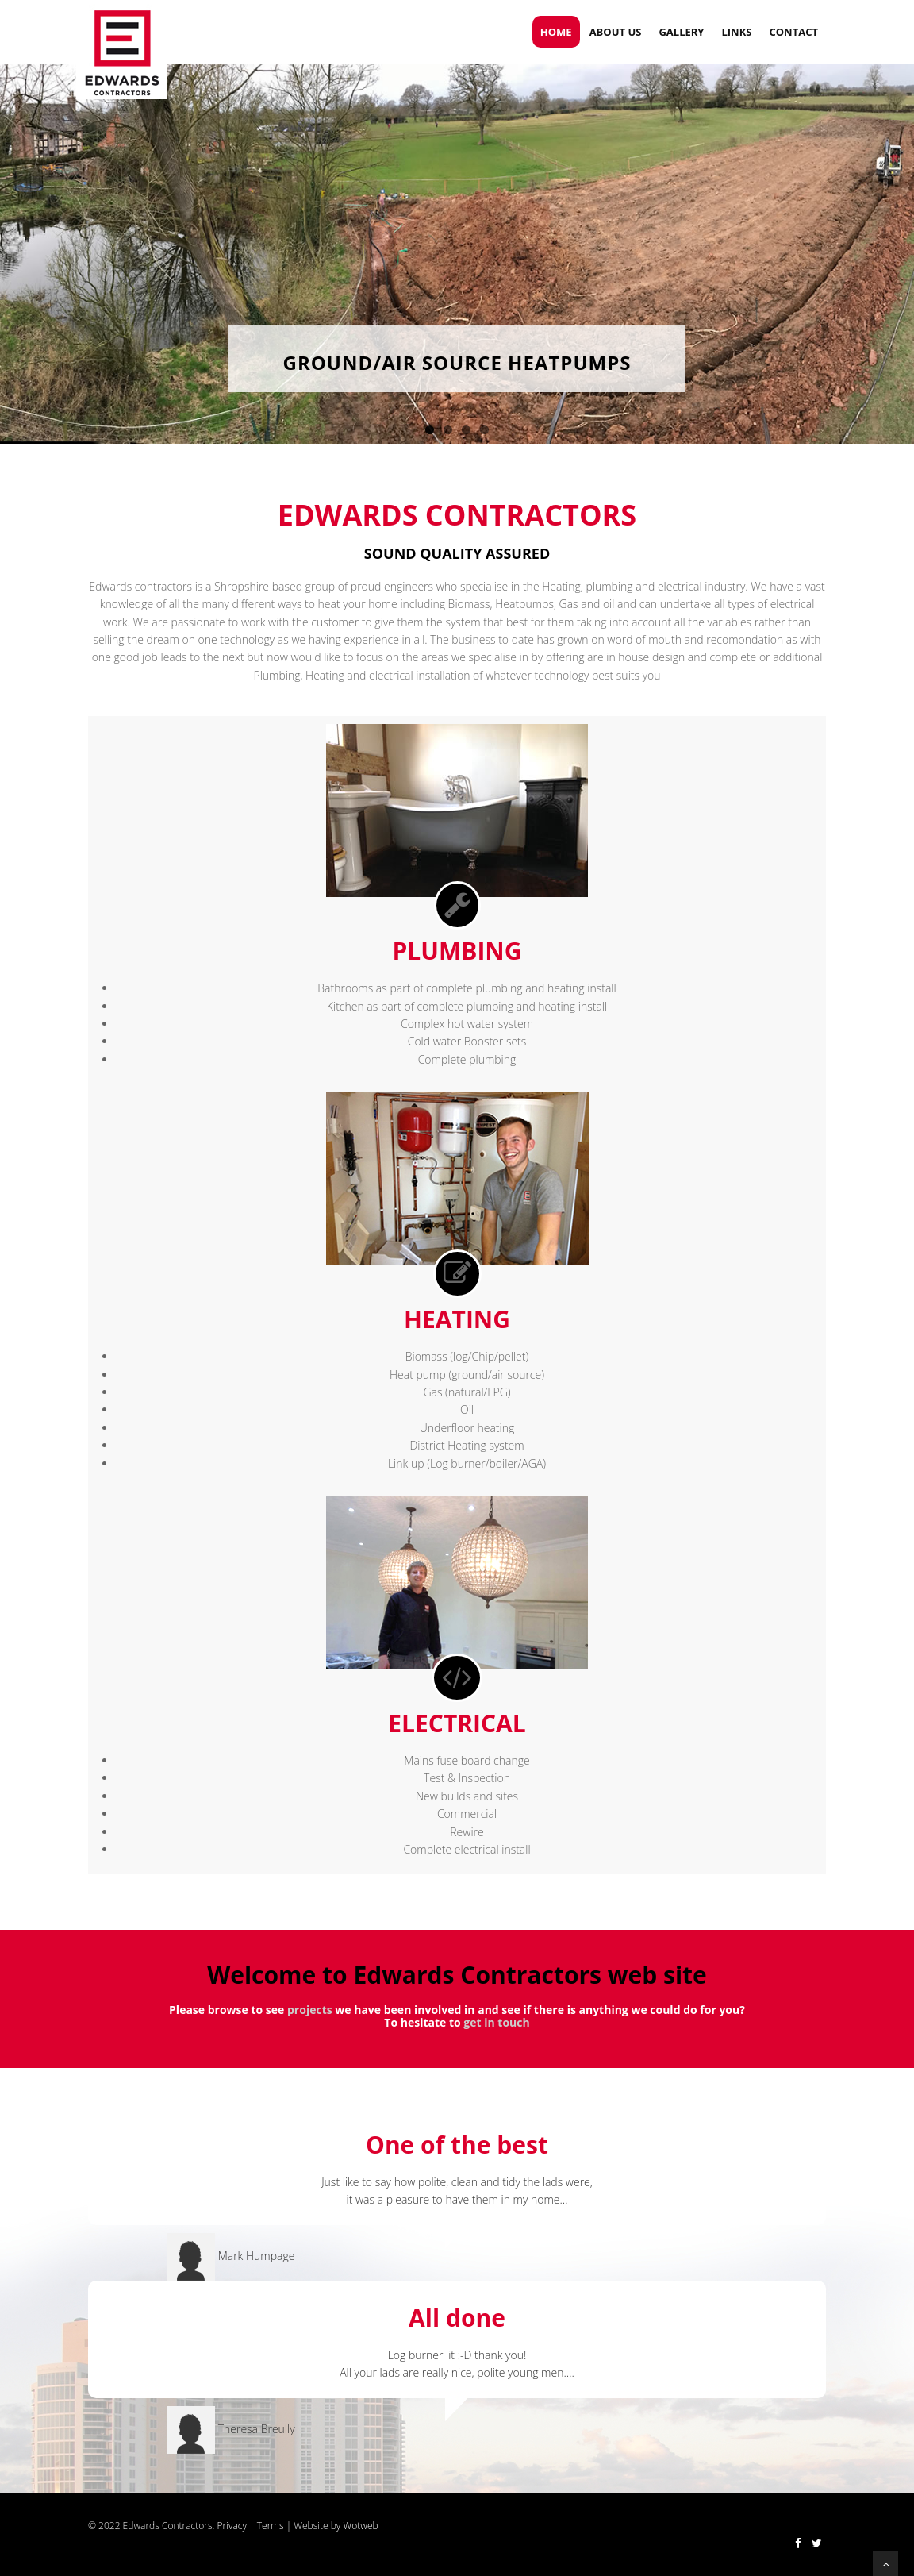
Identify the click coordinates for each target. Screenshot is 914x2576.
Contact (793, 32)
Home (556, 32)
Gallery (681, 32)
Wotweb (360, 2525)
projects (309, 2009)
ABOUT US (615, 32)
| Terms (265, 2525)
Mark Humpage (256, 2255)
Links (736, 32)
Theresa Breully (256, 2427)
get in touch (496, 2022)
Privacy (232, 2525)
